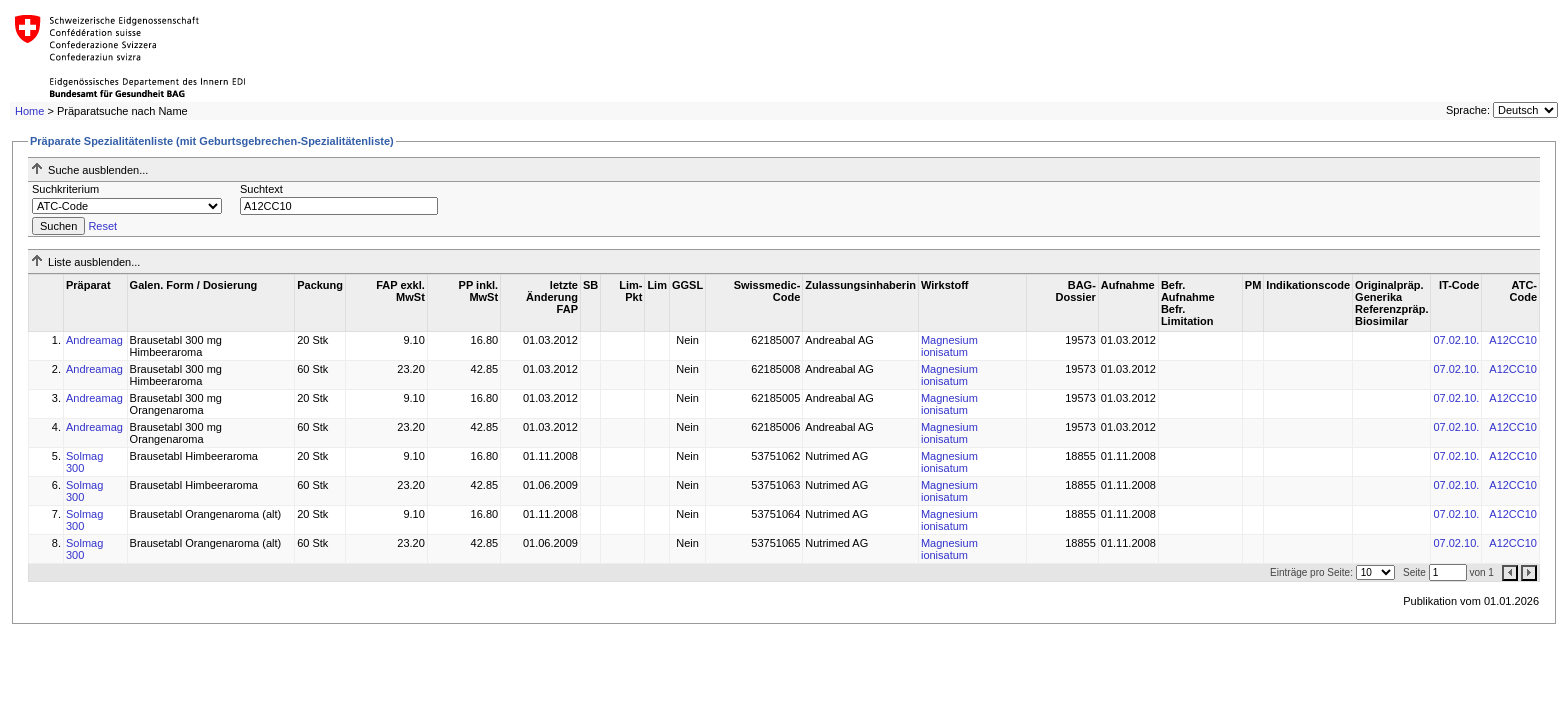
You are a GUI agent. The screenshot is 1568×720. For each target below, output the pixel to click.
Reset (102, 226)
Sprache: (1468, 110)
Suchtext (261, 189)
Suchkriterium (65, 189)
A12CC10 (1513, 340)
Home (29, 111)
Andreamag (94, 340)
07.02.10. (1456, 340)
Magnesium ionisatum (949, 346)
